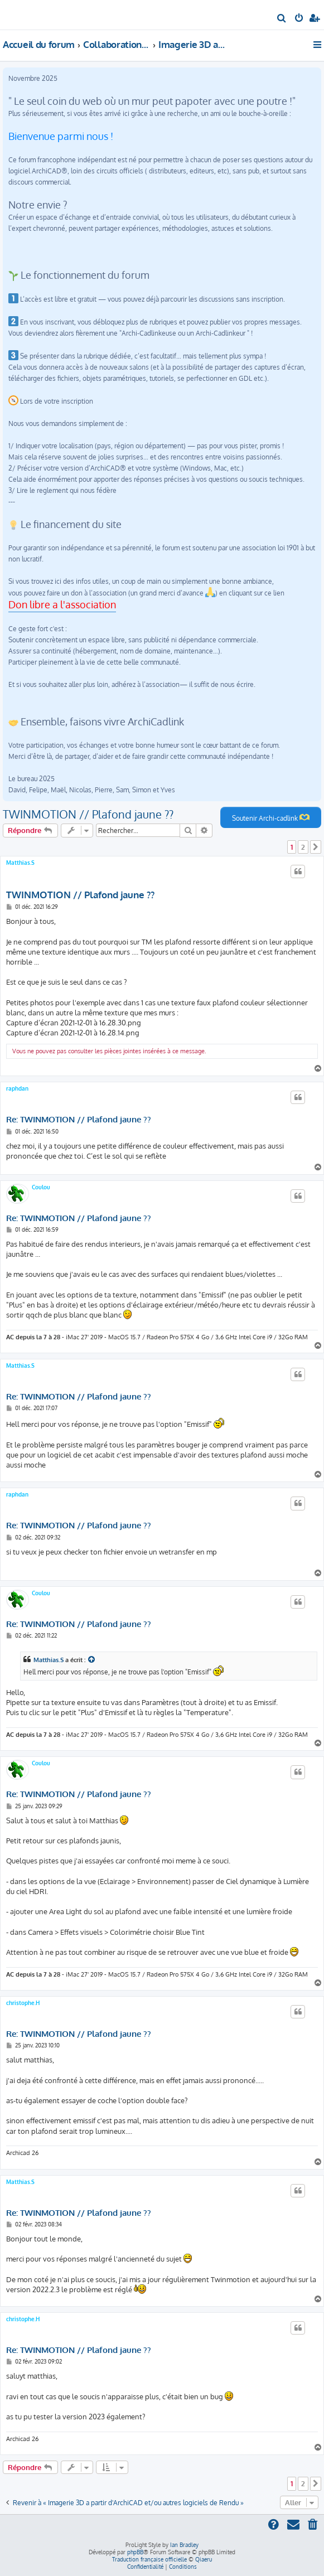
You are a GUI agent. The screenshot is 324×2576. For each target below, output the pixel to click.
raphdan (17, 1088)
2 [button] (303, 846)
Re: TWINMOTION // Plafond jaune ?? (78, 1120)
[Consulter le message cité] (92, 1660)
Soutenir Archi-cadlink (271, 817)
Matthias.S (20, 862)
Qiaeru (203, 2559)
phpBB (135, 2552)
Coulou (41, 1187)
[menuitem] (282, 19)
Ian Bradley (184, 2544)
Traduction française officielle (149, 2559)
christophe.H (23, 2002)
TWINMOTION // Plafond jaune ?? (88, 814)
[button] (315, 847)
